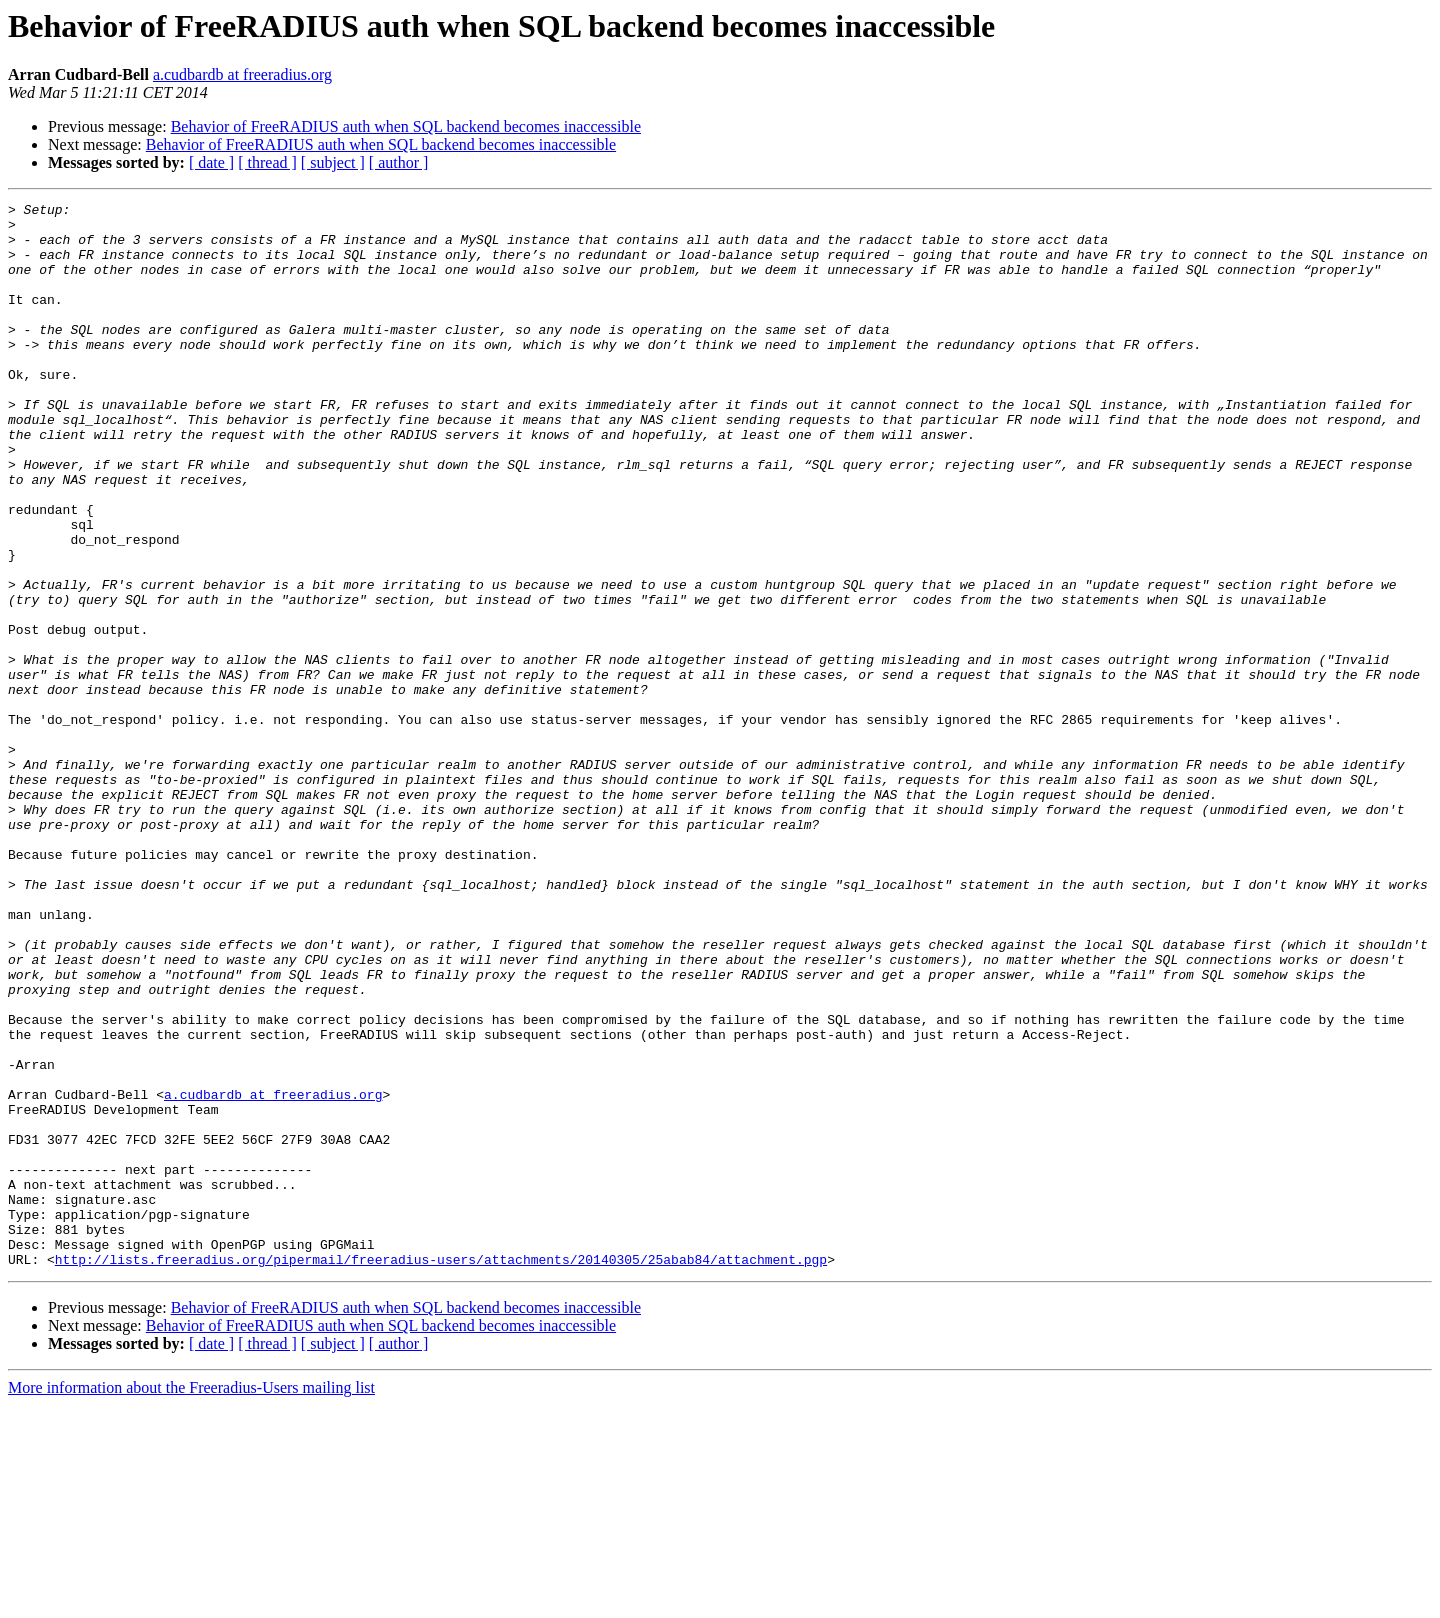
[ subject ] (333, 162)
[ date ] (211, 162)
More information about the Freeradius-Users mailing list (191, 1600)
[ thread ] (267, 162)
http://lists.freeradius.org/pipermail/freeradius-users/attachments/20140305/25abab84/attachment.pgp (441, 1472)
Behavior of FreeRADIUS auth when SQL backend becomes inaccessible (406, 126)
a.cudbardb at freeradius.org (242, 74)
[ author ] (399, 162)
